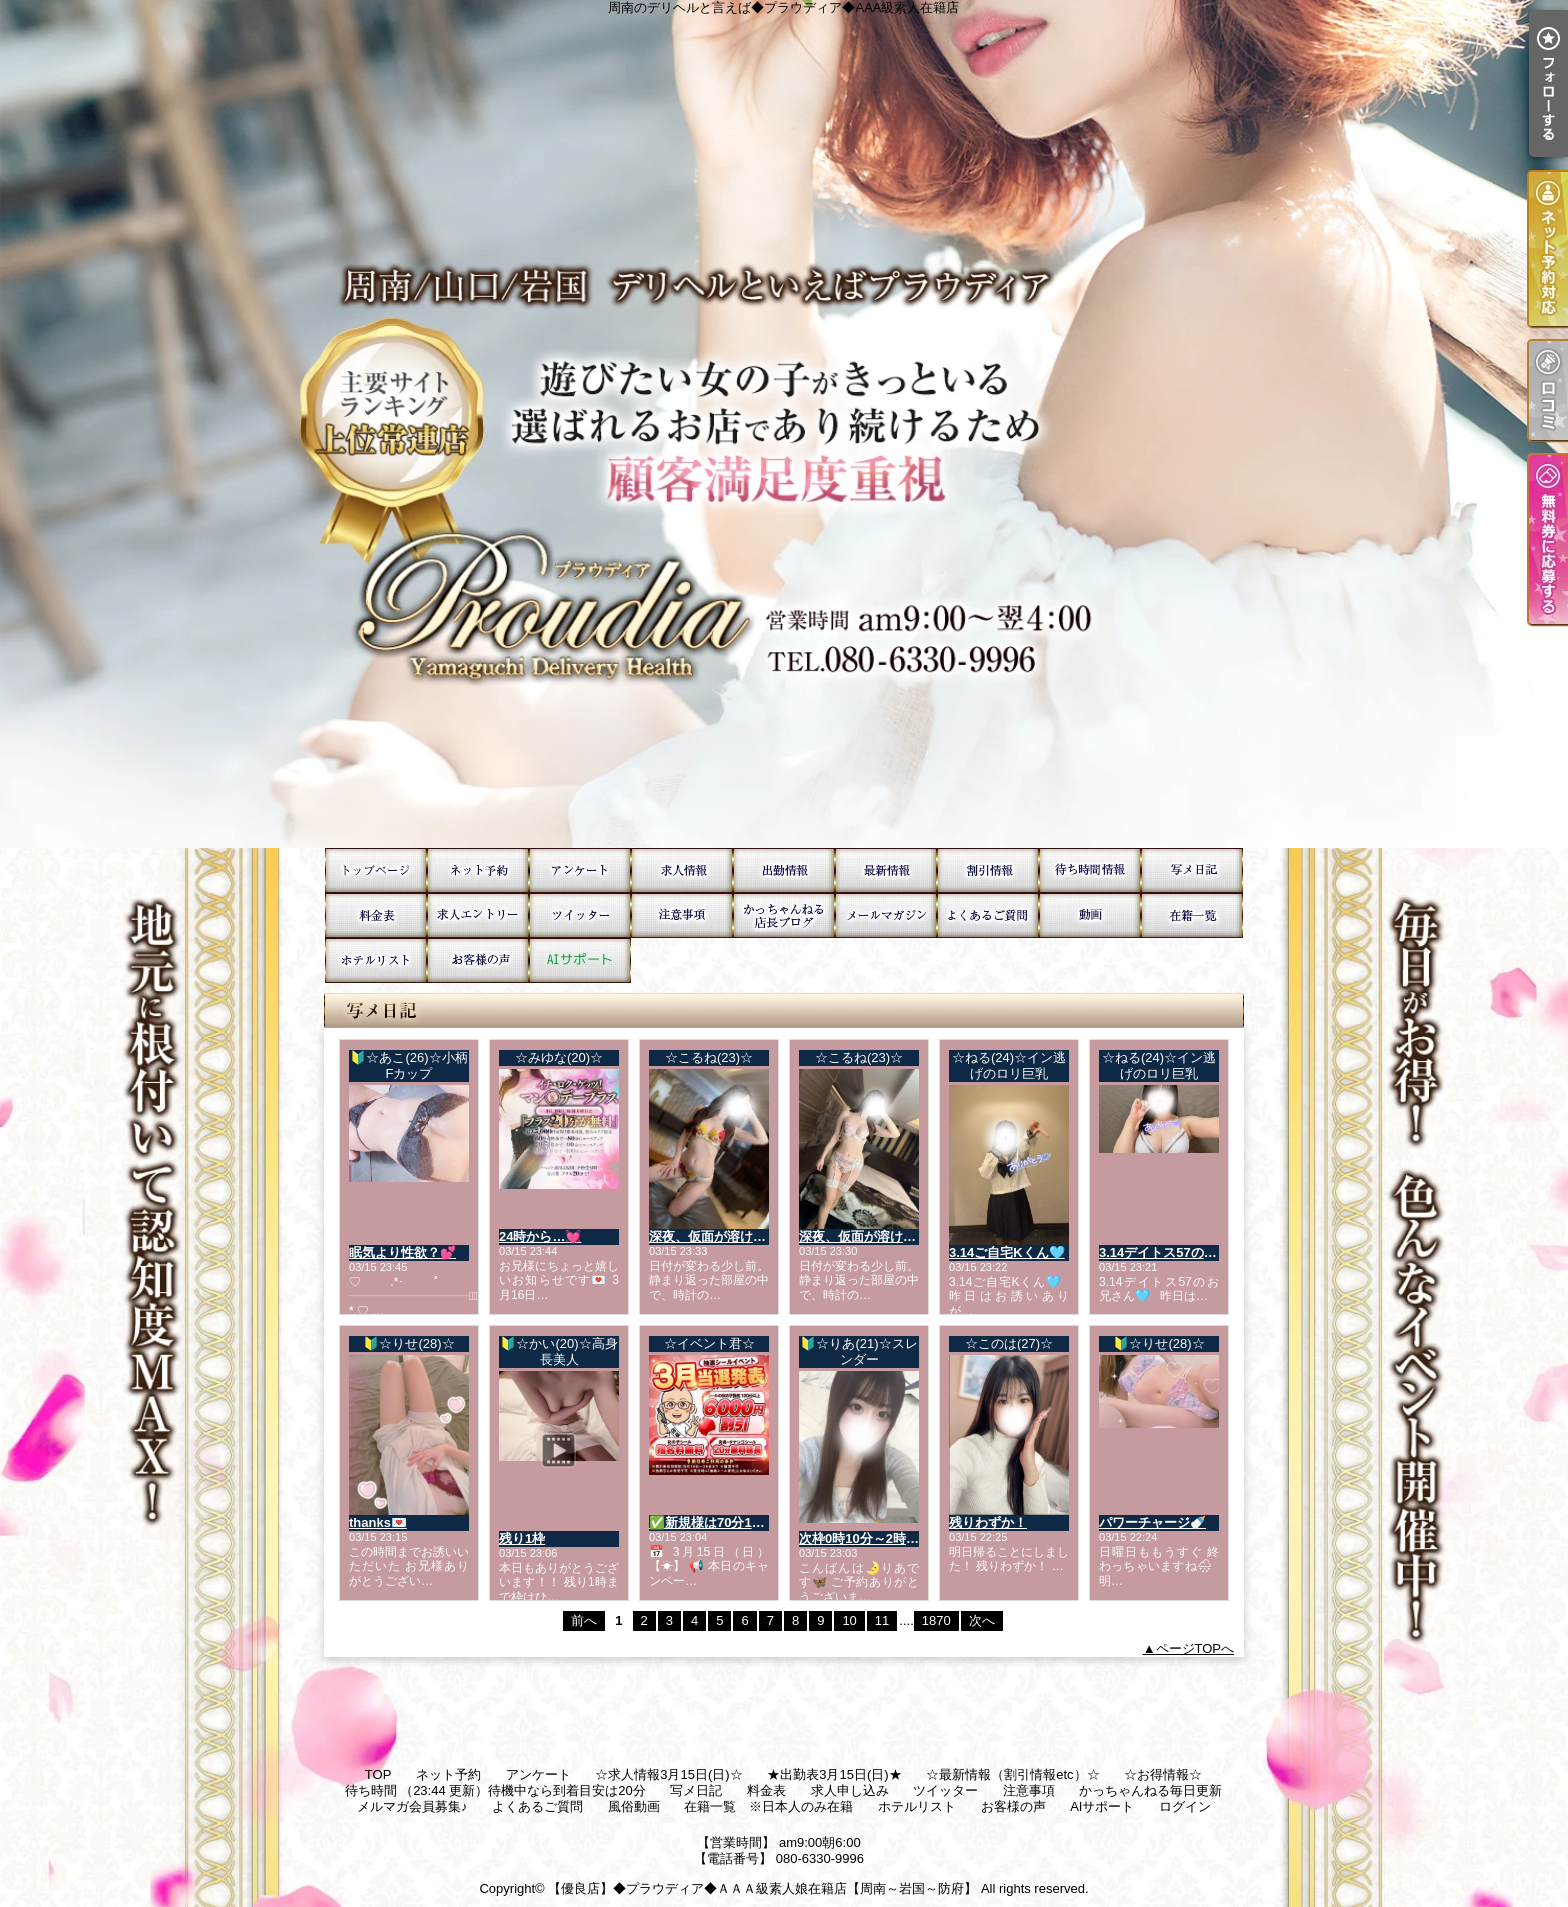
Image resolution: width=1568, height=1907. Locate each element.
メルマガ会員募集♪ (886, 915)
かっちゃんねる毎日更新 (784, 915)
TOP (376, 870)
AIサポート (580, 960)
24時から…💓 (540, 1236)
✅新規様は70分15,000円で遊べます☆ (762, 1522)
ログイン (1185, 1806)
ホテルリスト (376, 960)
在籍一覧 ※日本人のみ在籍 (1192, 915)
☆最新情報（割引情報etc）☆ (886, 870)
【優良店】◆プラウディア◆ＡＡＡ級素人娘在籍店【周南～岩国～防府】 (762, 1888)
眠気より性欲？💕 (402, 1252)
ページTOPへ (1195, 1648)
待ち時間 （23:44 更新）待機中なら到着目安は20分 (1090, 870)
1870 (936, 1620)
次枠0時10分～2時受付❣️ (873, 1538)
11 (882, 1620)
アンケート (580, 870)
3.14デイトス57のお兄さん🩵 (1185, 1252)
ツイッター (580, 915)
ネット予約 (478, 870)
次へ (982, 1620)
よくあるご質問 (988, 915)
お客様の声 (478, 960)
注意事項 (682, 915)
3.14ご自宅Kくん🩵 (1007, 1252)
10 (849, 1620)
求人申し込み (478, 915)
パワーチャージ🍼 (1152, 1522)
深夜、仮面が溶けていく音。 (733, 1236)
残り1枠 (522, 1538)
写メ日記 (1192, 870)
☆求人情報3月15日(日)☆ (682, 870)
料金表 (376, 915)
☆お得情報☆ (988, 870)
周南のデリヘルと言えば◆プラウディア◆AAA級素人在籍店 (784, 424)
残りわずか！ (988, 1522)
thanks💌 (378, 1522)
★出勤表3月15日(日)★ (784, 870)
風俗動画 (1090, 915)
